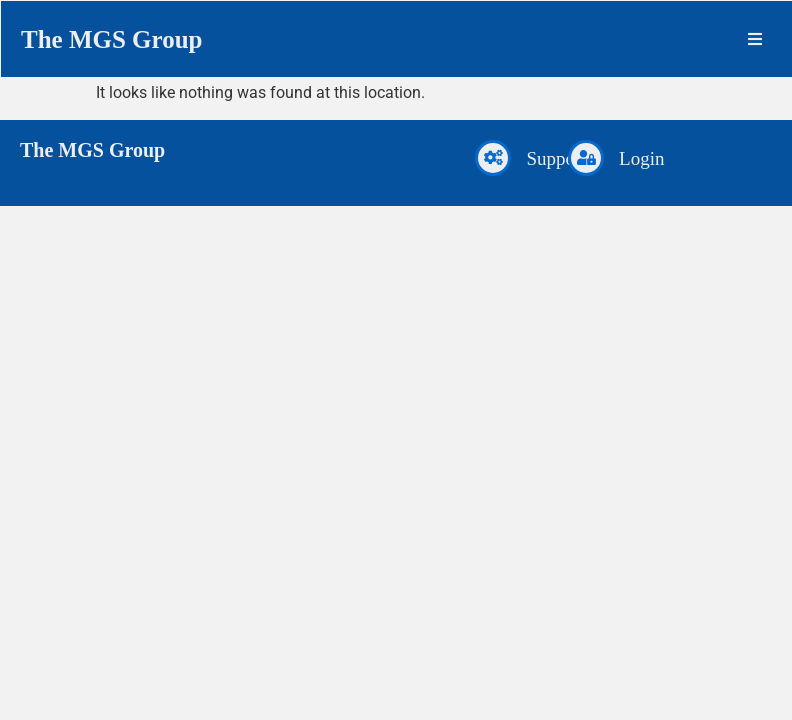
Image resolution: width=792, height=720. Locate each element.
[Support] (493, 158)
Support (556, 158)
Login (641, 158)
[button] (755, 39)
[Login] (586, 158)
